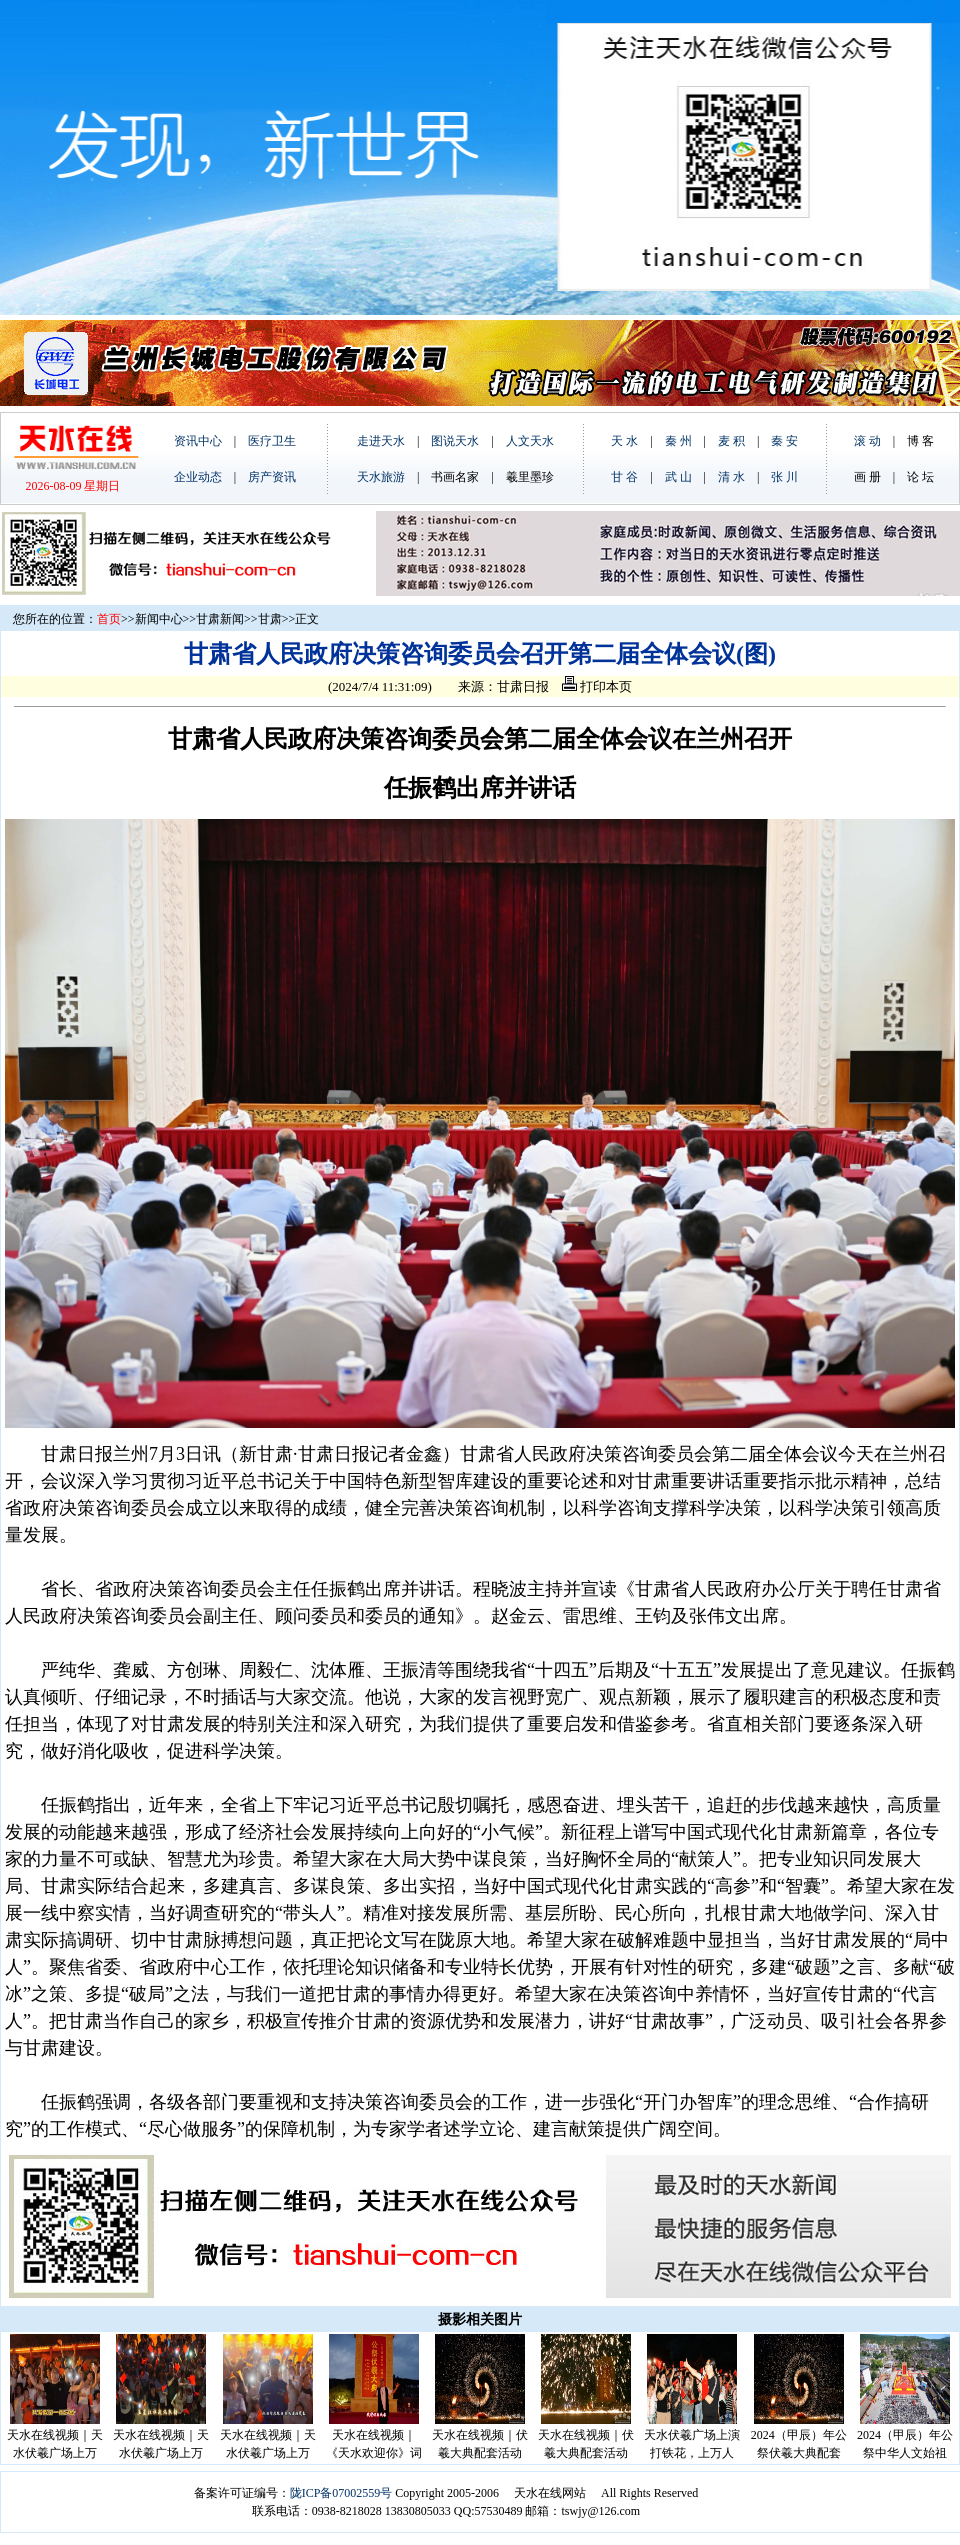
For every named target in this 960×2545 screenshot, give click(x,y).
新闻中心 (159, 619)
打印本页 (597, 686)
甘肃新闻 (220, 619)
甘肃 (270, 619)
